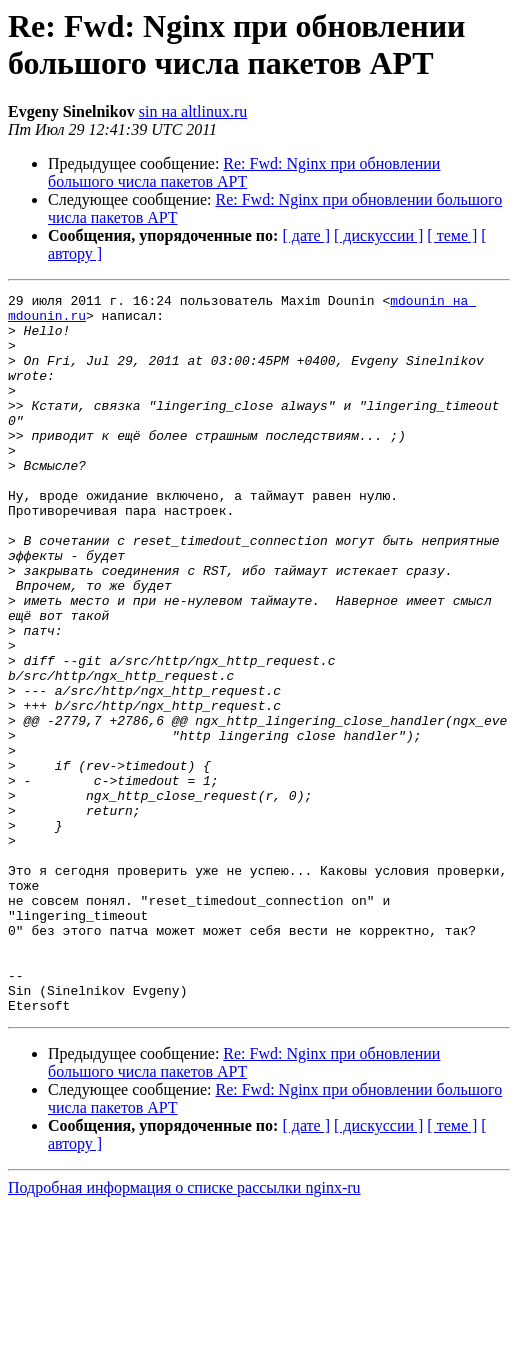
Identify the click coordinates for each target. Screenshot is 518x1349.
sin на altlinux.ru (193, 111)
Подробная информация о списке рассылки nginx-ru (184, 1331)
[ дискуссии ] (378, 235)
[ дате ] (306, 235)
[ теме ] (452, 235)
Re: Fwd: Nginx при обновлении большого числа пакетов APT (244, 172)
